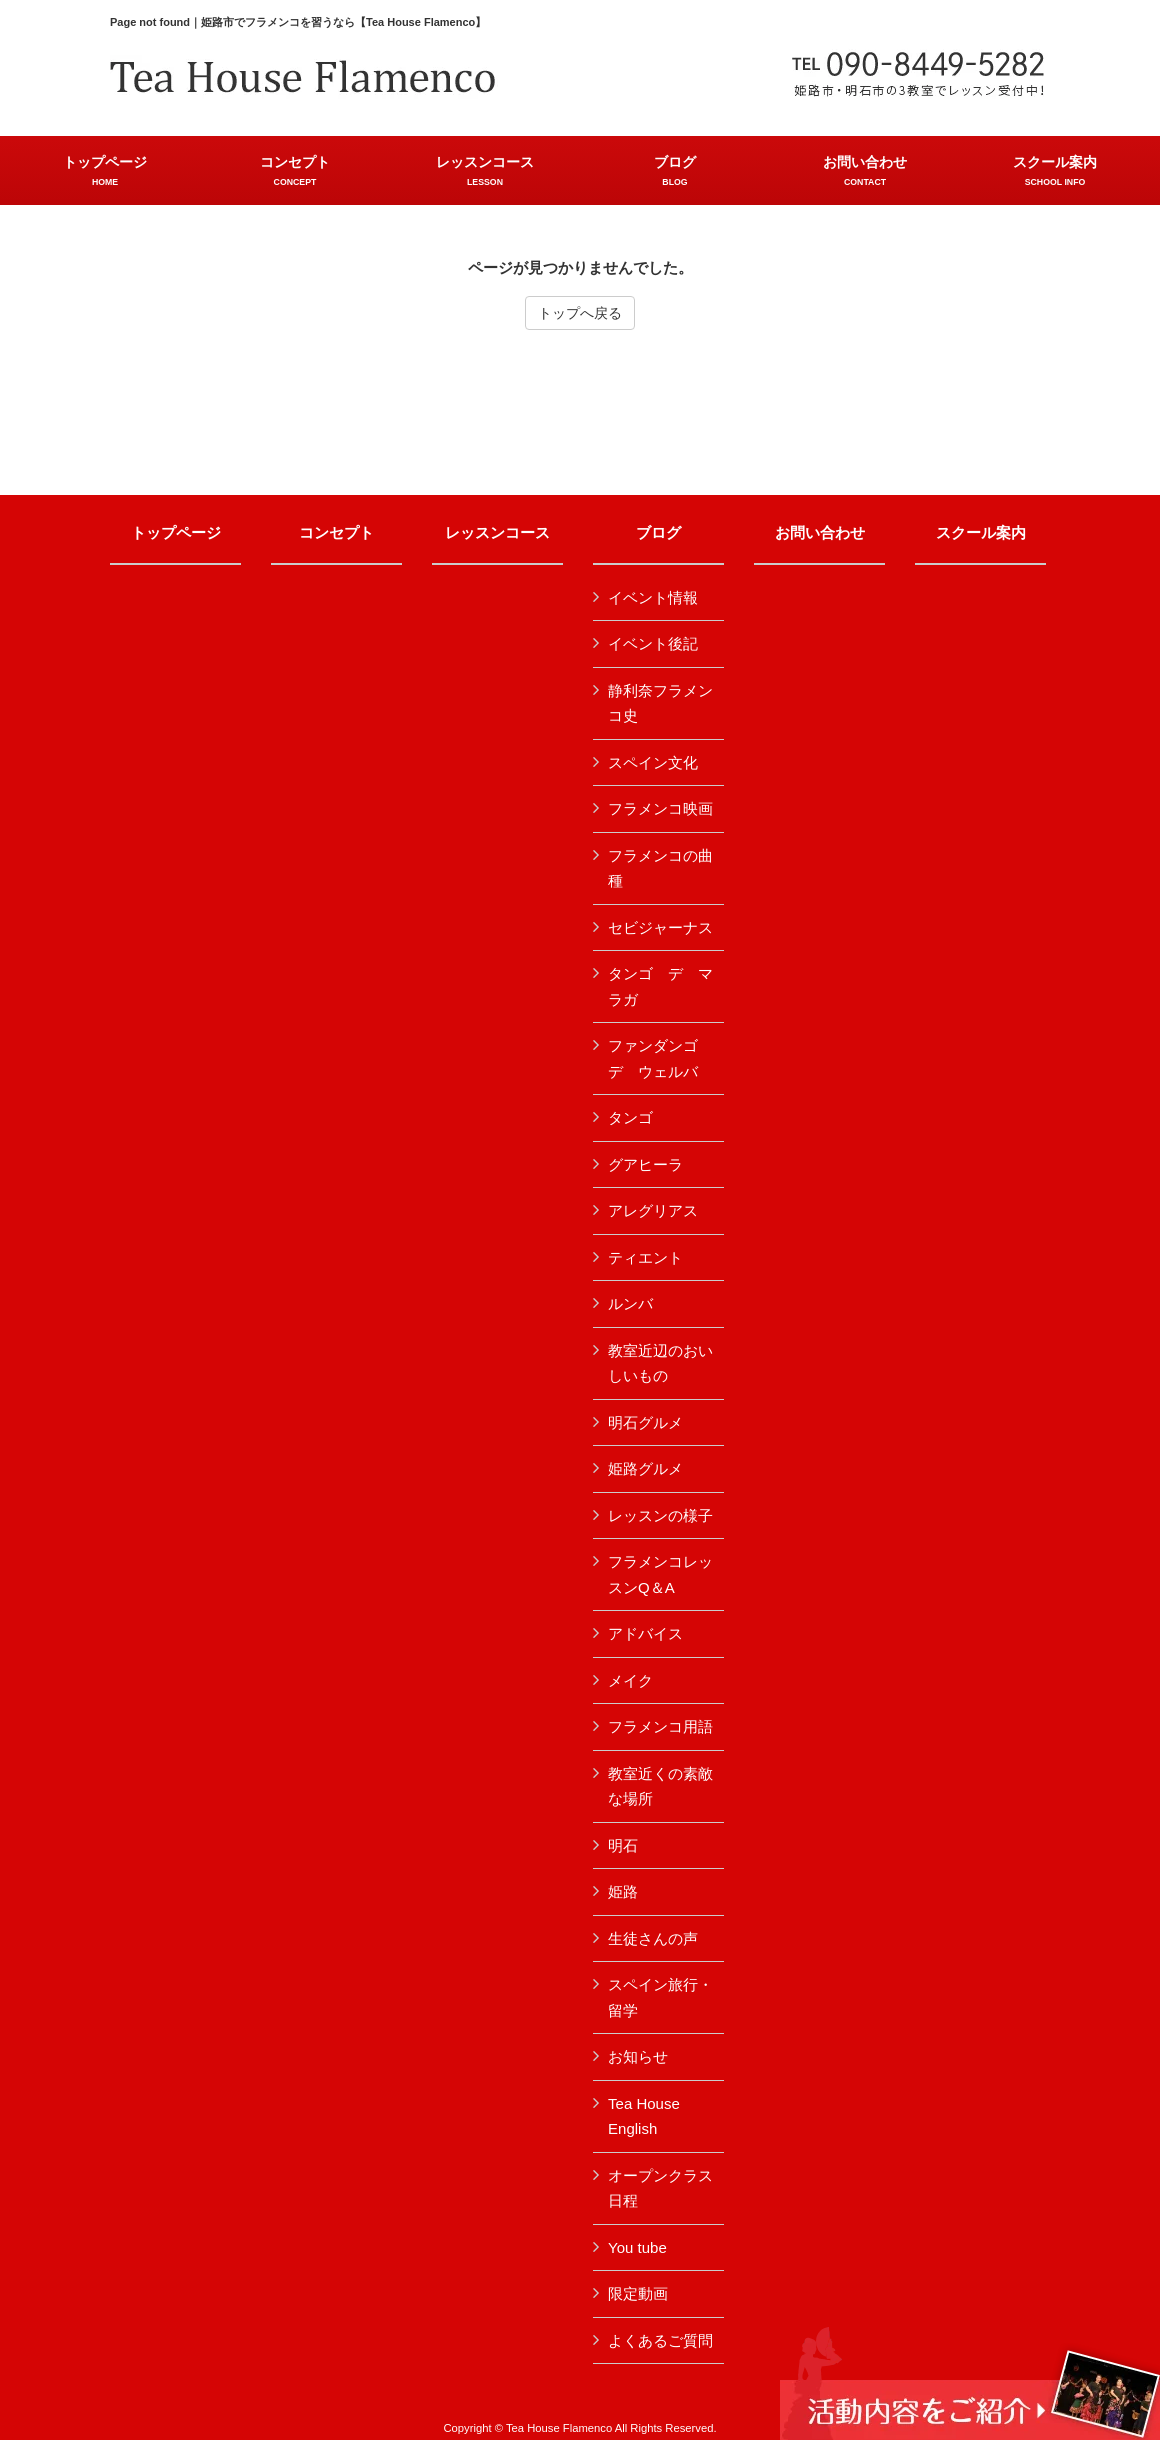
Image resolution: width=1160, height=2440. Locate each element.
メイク (630, 1680)
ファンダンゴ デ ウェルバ (660, 1058)
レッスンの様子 (660, 1515)
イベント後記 (653, 643)
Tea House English (644, 2116)
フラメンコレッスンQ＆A (660, 1574)
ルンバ (630, 1303)
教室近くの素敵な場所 (660, 1786)
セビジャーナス (660, 927)
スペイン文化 (653, 762)
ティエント (645, 1257)
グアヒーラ (645, 1164)
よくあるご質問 (660, 2340)
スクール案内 (981, 533)
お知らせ (638, 2056)
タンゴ (630, 1117)
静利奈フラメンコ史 (660, 703)
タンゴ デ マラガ (660, 986)
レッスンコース (497, 533)
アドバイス (645, 1633)
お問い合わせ (820, 533)
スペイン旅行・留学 (660, 1997)
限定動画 (638, 2293)
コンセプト (336, 533)
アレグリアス (653, 1210)
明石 (623, 1845)
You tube (637, 2247)
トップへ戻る (580, 313)
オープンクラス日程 (660, 2188)
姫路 (623, 1891)
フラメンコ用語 (660, 1726)
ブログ (658, 533)
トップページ (176, 533)
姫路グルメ (645, 1468)
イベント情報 (653, 597)
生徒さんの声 (653, 1938)
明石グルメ (645, 1422)
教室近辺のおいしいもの (660, 1363)
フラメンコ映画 (660, 808)
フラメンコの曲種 (660, 868)
